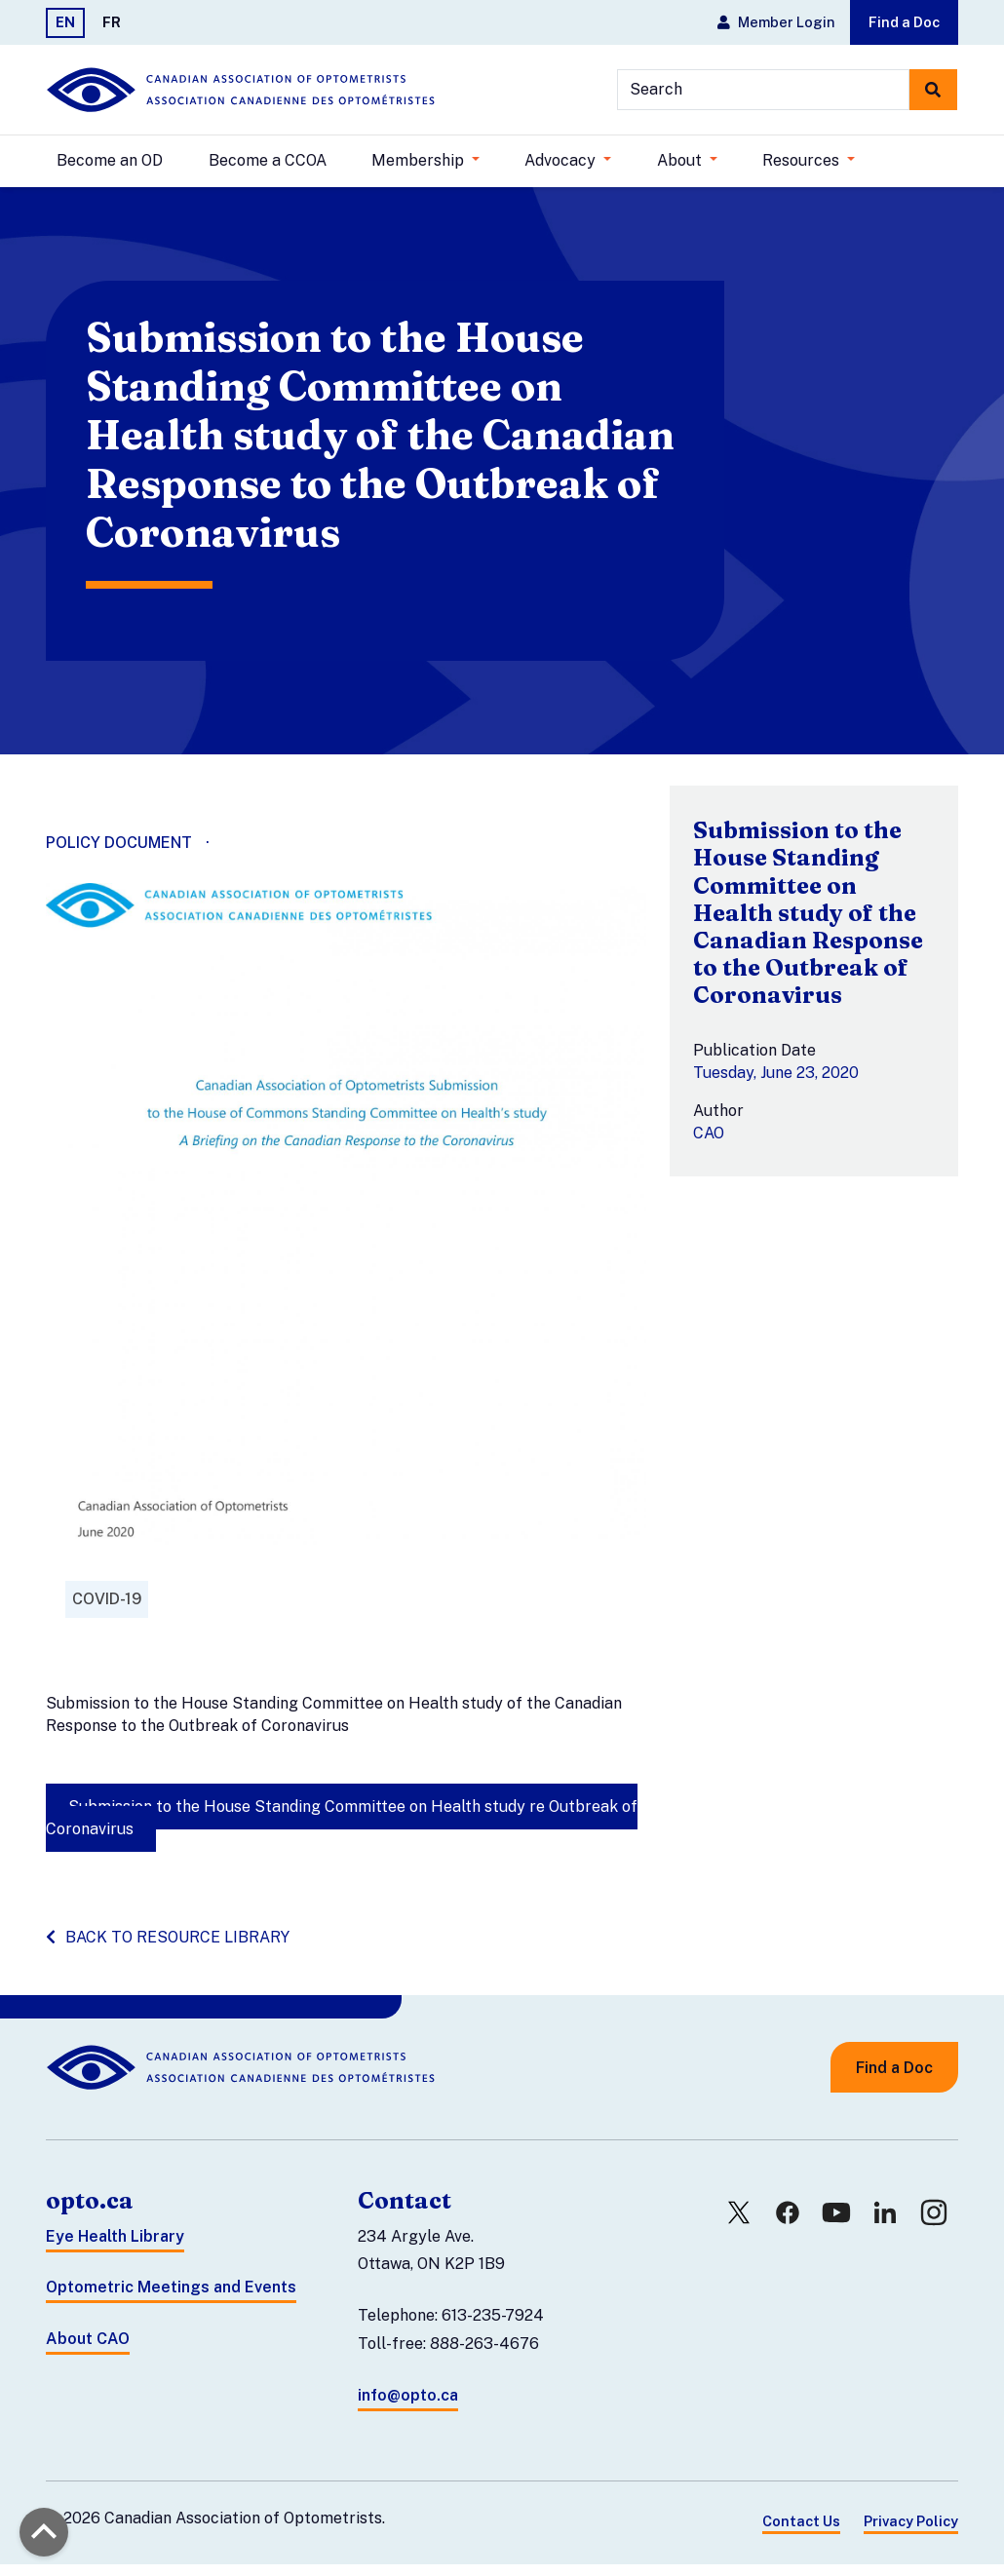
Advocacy (561, 160)
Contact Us (801, 2531)
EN (65, 22)
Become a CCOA (268, 160)
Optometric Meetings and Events (171, 2298)
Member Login (775, 22)
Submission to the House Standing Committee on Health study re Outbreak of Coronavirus (341, 1828)
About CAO (88, 2350)
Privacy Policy (911, 2531)
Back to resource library (168, 1948)
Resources (802, 160)
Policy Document (119, 854)
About (681, 160)
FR (111, 22)
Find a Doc (904, 22)
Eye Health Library (115, 2247)
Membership (419, 160)
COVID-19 (106, 1609)
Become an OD (110, 160)
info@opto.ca (408, 2406)
